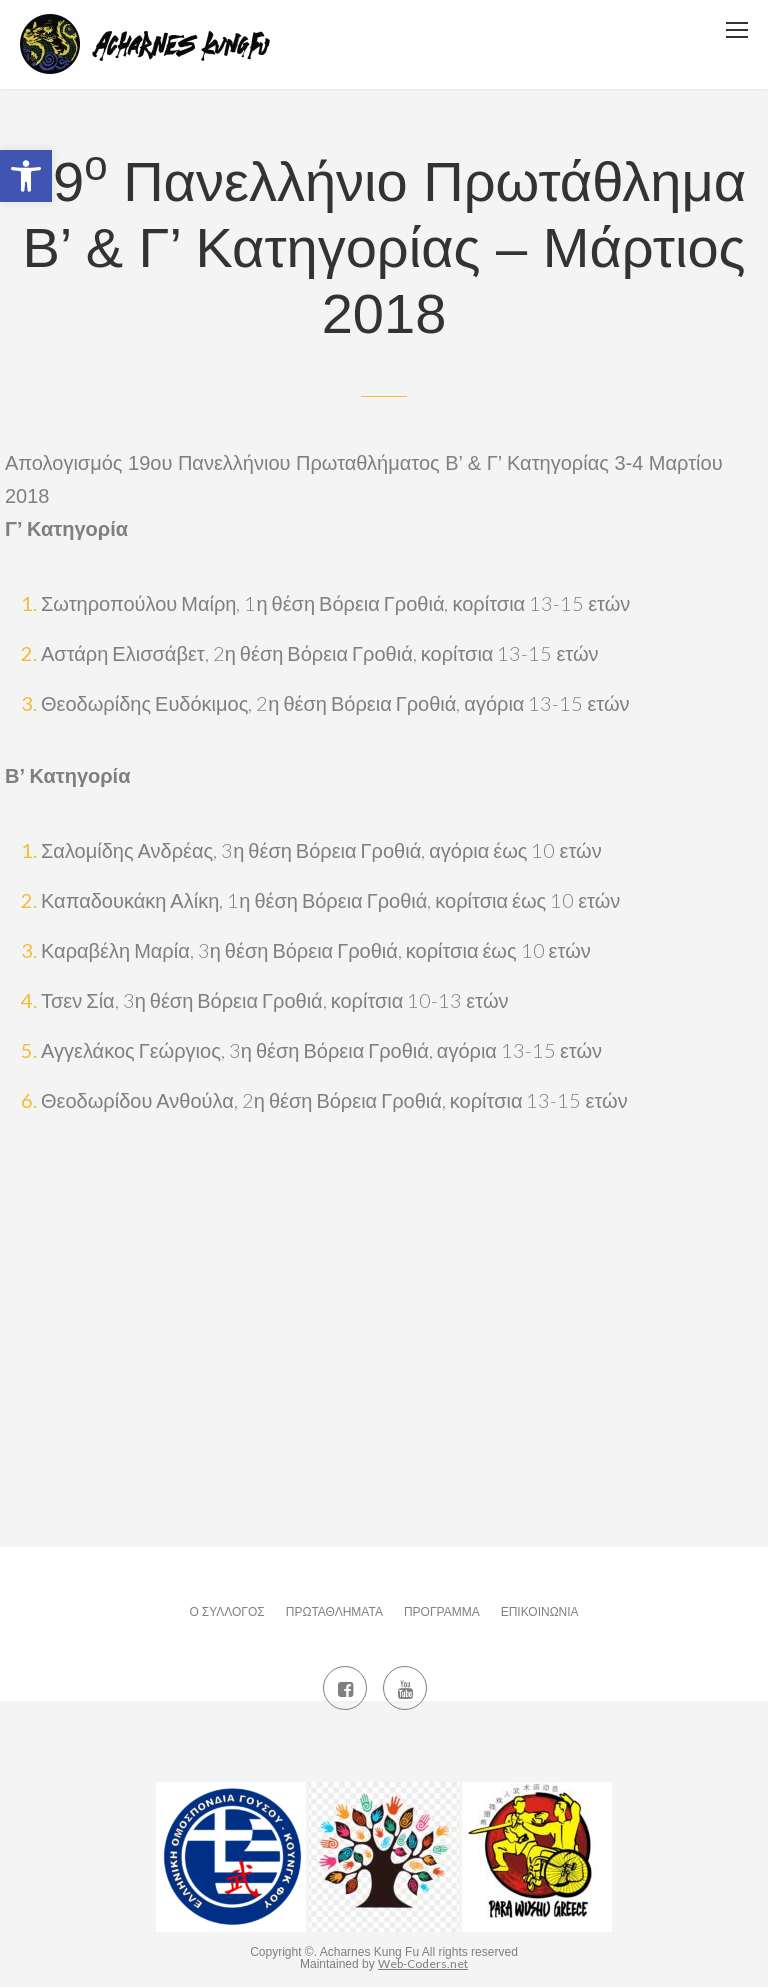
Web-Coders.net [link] (423, 1963)
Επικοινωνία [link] (540, 1611)
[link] (26, 176)
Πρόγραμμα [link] (442, 1611)
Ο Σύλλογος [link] (226, 1611)
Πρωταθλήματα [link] (334, 1611)
